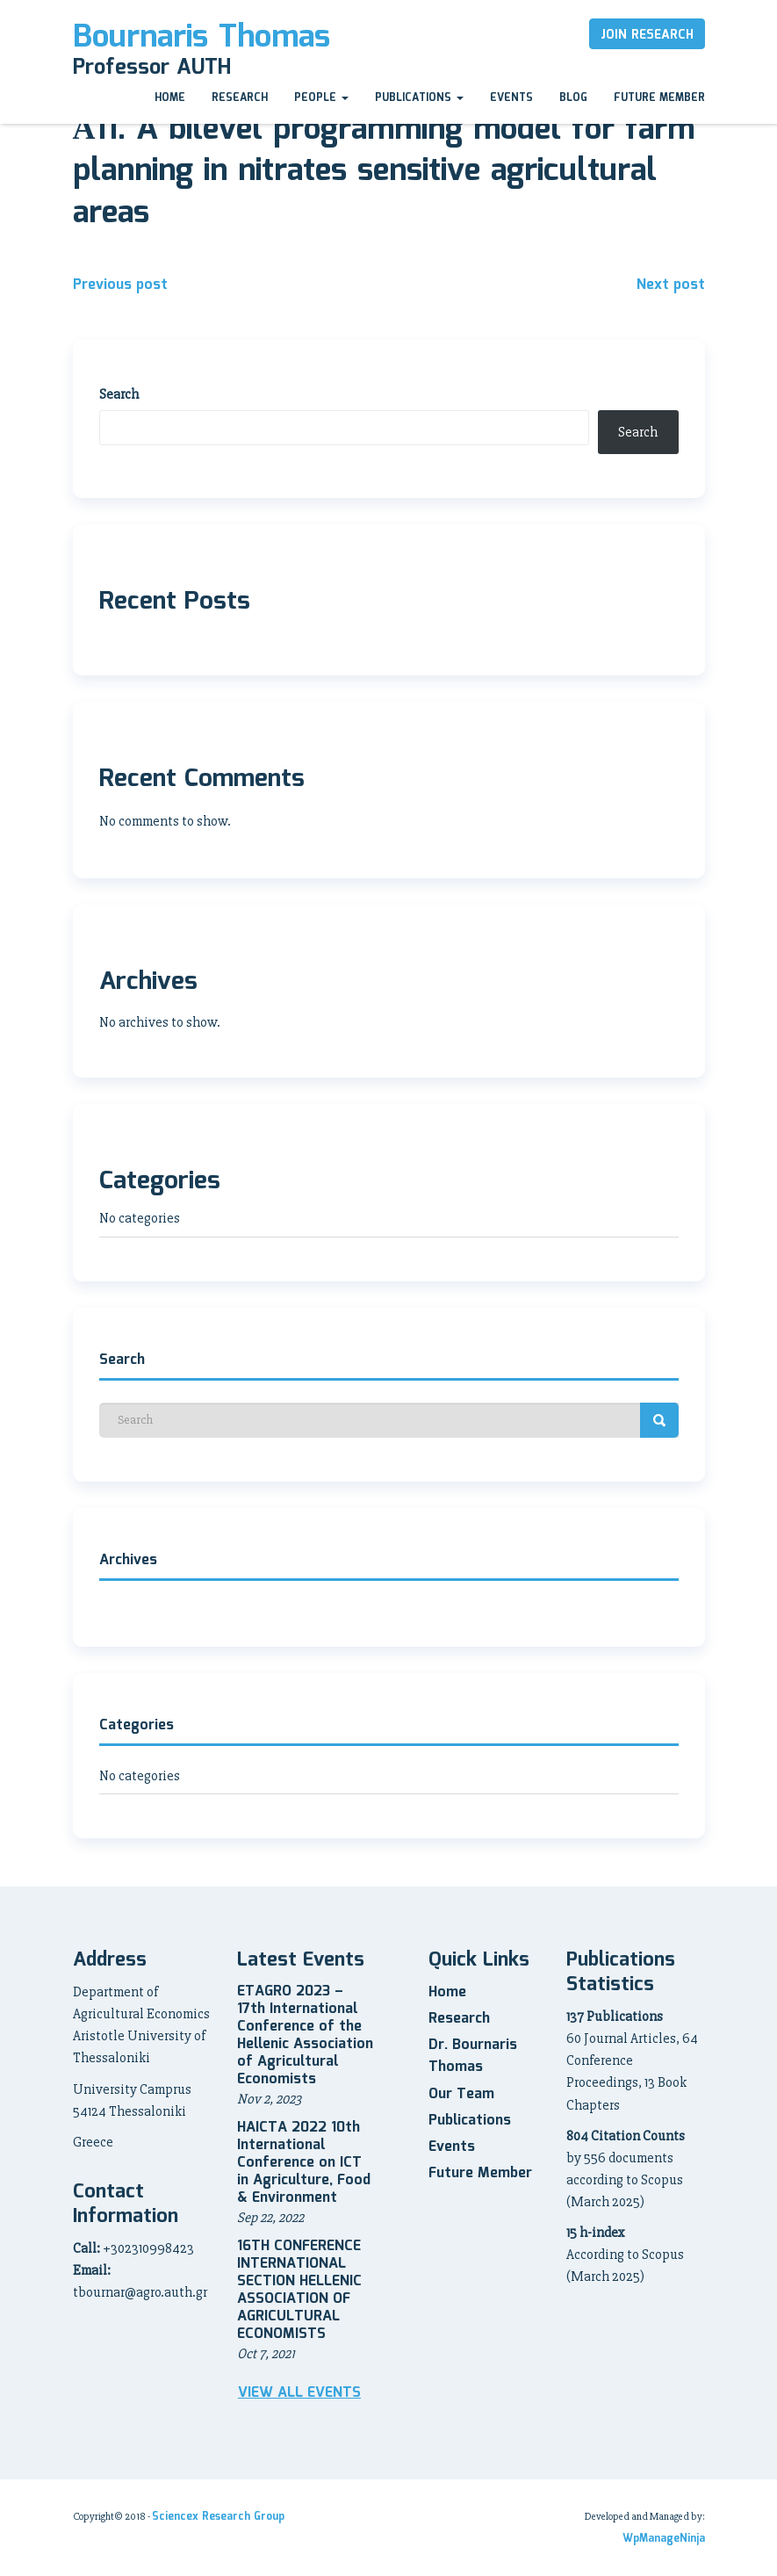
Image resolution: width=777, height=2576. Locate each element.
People (321, 98)
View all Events (299, 2393)
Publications (419, 98)
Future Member (659, 98)
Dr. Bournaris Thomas (472, 2056)
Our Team (461, 2094)
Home (170, 98)
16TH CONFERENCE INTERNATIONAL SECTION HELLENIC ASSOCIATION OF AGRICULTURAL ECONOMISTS (299, 2290)
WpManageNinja (663, 2538)
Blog (573, 98)
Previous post (120, 285)
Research (240, 98)
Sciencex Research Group (218, 2516)
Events (511, 98)
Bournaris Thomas (201, 37)
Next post (671, 285)
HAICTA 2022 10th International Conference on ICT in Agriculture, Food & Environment (304, 2163)
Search (119, 394)
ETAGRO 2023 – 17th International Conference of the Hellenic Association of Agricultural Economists (305, 2035)
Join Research (647, 35)
